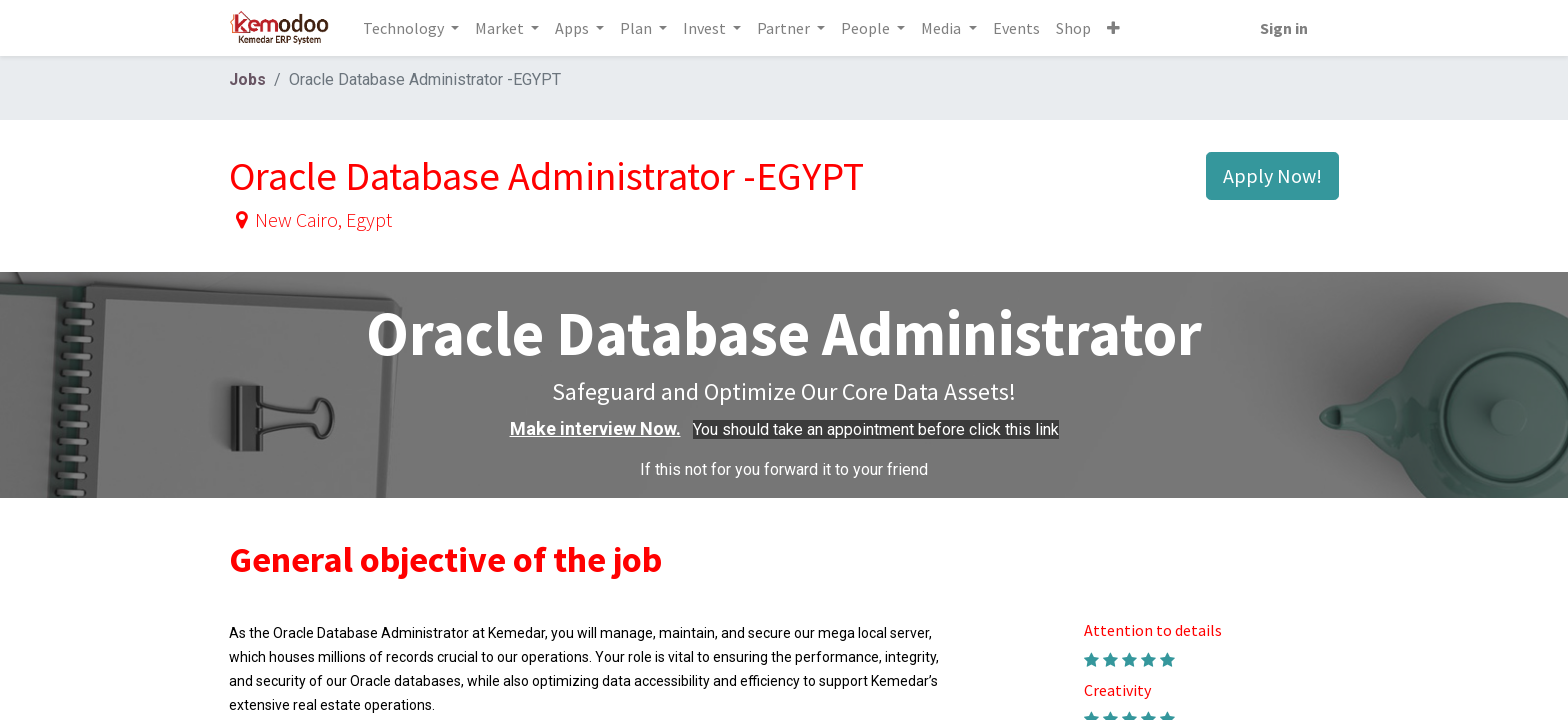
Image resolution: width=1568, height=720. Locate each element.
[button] (1113, 28)
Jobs (247, 79)
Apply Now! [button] (1272, 175)
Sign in (1283, 28)
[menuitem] (1016, 28)
